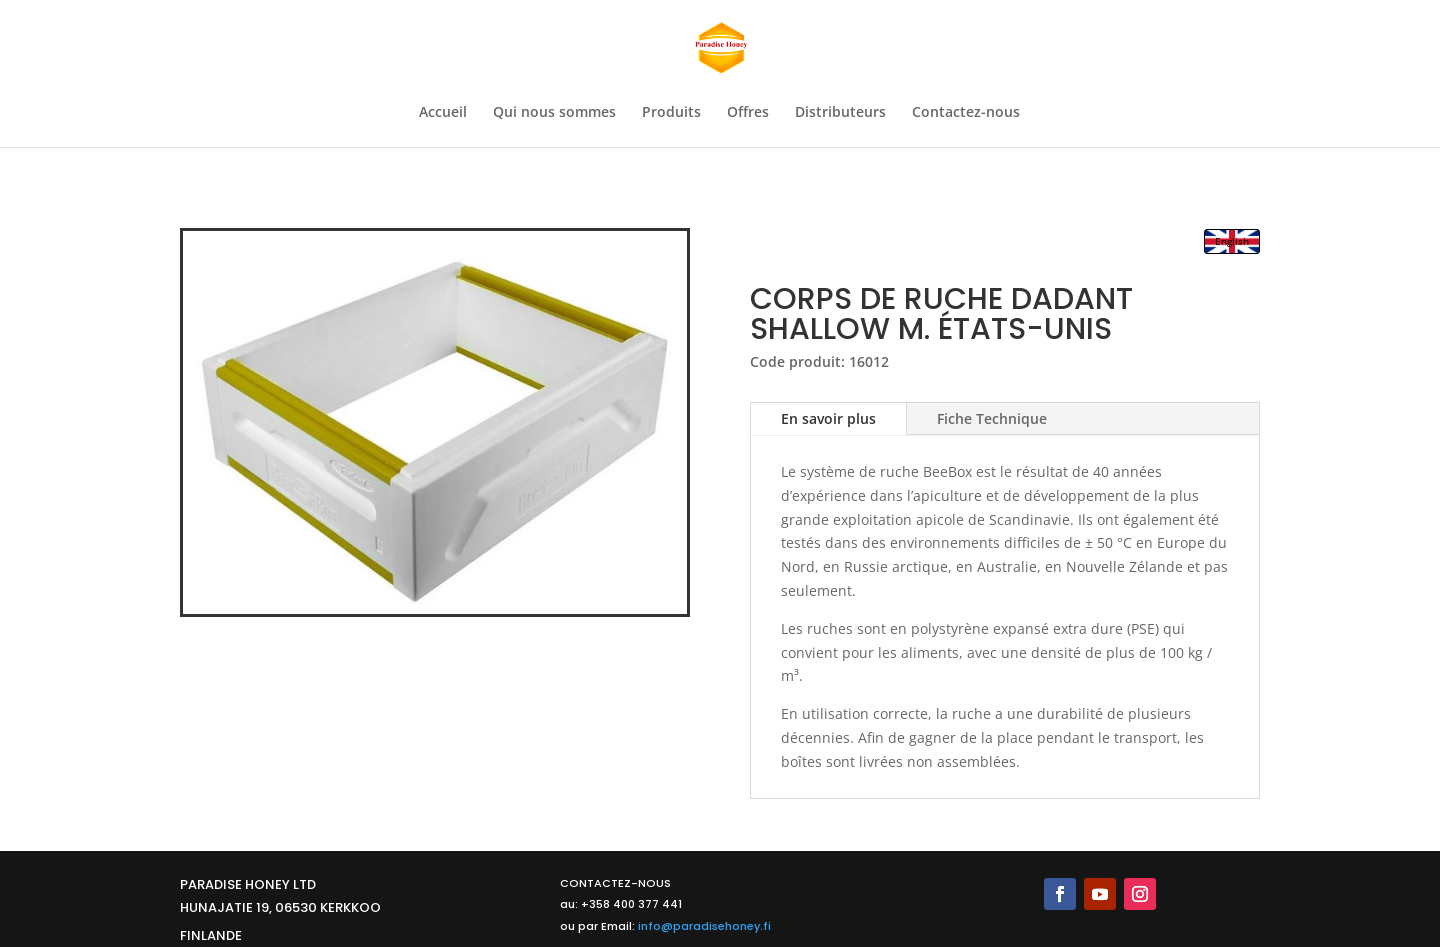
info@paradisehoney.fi (704, 926)
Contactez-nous (966, 113)
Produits (671, 113)
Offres (748, 113)
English (1232, 241)
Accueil (443, 113)
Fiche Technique (992, 418)
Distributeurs (840, 113)
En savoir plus (828, 418)
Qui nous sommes (554, 113)
